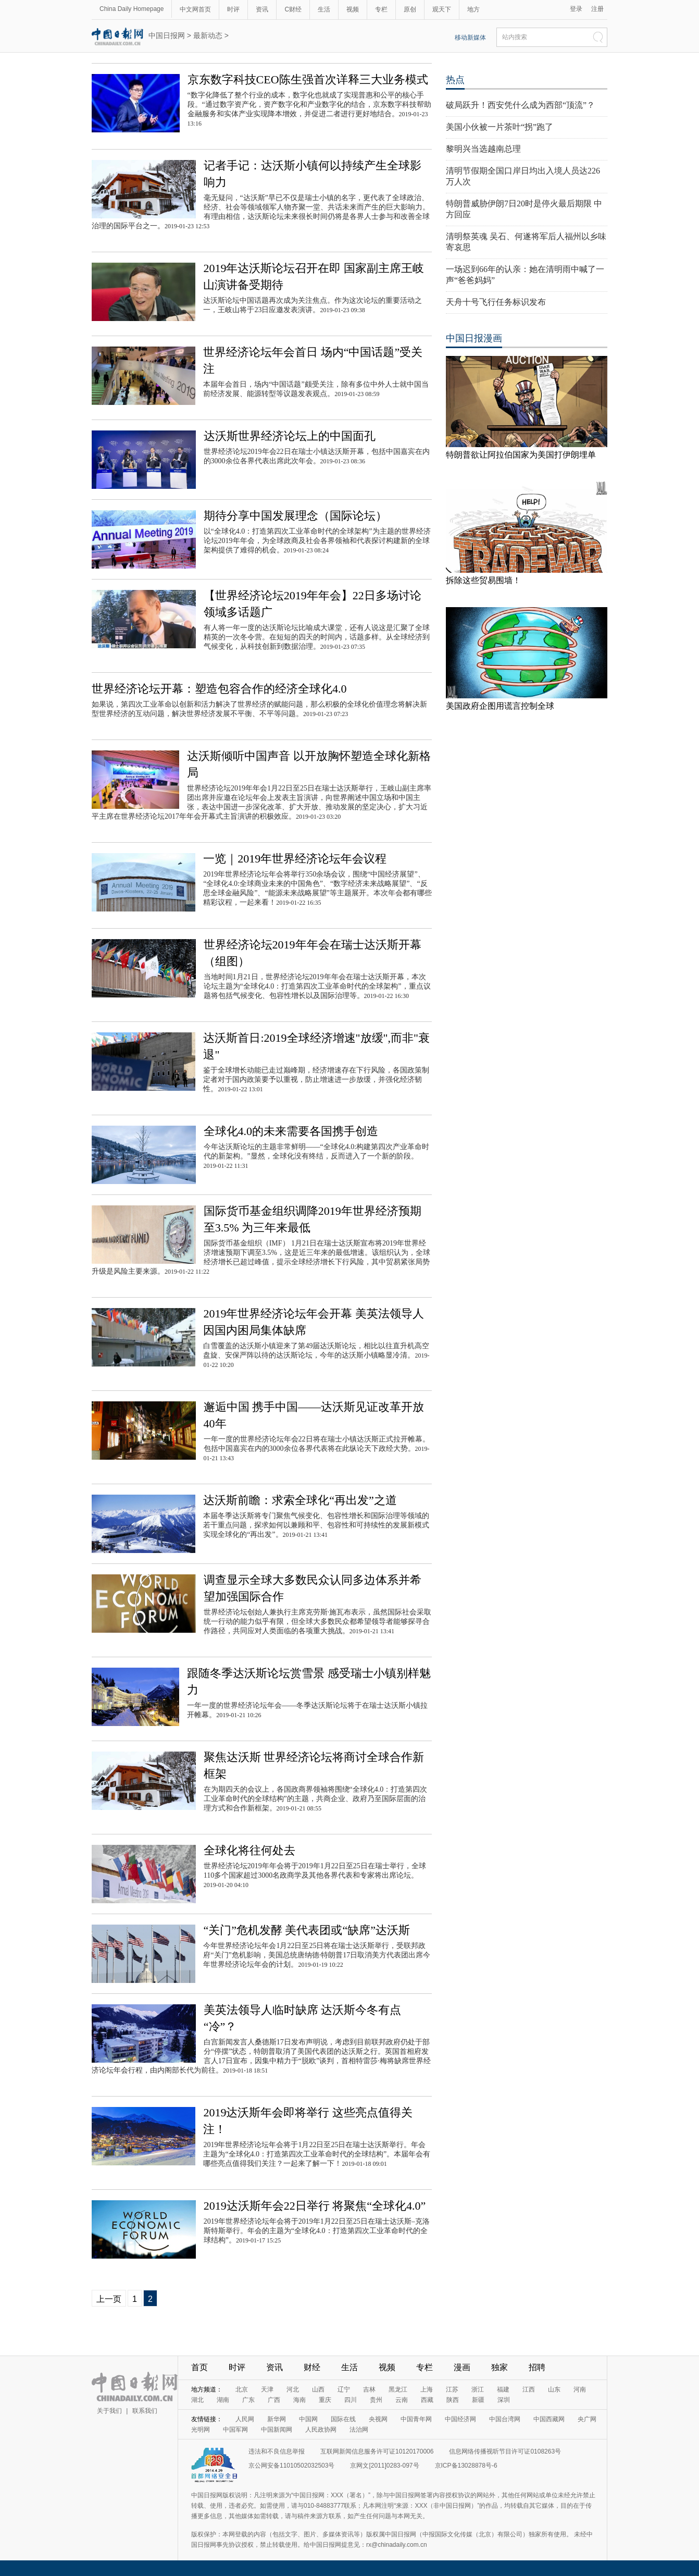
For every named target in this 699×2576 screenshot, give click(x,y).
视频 (352, 9)
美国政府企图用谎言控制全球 (500, 705)
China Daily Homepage (131, 9)
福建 (503, 2389)
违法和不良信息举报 (276, 2451)
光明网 (200, 2429)
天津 (267, 2389)
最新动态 (207, 35)
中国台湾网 (504, 2419)
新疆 (478, 2400)
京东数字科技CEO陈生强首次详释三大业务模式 (308, 79)
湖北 (197, 2400)
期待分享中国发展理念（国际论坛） (295, 515)
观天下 (441, 9)
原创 (410, 9)
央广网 (587, 2419)
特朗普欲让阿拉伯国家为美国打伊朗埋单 (521, 454)
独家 (499, 2367)
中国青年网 (416, 2419)
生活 (324, 9)
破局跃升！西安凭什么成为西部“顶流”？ (520, 105)
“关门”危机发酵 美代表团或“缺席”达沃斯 (306, 1930)
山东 (554, 2389)
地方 (473, 9)
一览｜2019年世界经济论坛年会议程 (294, 858)
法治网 (359, 2429)
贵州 (376, 2400)
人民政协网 (320, 2429)
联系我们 (144, 2410)
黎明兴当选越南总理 (483, 148)
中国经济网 (460, 2419)
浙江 (477, 2389)
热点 (455, 80)
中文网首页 (195, 9)
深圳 (503, 2400)
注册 (597, 9)
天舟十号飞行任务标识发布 (496, 302)
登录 (576, 9)
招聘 (537, 2367)
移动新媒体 (470, 37)
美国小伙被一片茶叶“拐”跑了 (499, 126)
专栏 (381, 9)
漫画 (462, 2367)
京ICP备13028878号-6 (466, 2465)
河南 (579, 2389)
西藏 (427, 2400)
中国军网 (235, 2429)
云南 (401, 2400)
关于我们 (109, 2410)
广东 (248, 2400)
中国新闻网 (276, 2429)
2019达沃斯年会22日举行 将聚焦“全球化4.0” (315, 2205)
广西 (274, 2400)
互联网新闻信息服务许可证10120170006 (376, 2451)
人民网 (244, 2419)
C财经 (293, 9)
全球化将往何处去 (249, 1850)
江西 (528, 2389)
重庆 (325, 2400)
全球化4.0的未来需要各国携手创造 (291, 1131)
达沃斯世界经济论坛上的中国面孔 (290, 435)
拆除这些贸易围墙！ (483, 580)
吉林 (369, 2389)
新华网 (276, 2419)
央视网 (378, 2419)
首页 (199, 2367)
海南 (299, 2400)
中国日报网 (166, 35)
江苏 (452, 2389)
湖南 (223, 2400)
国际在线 (343, 2419)
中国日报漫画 (474, 338)
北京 (241, 2389)
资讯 (262, 9)
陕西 (452, 2400)
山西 (318, 2389)
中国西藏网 (549, 2419)
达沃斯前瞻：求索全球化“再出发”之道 (300, 1500)
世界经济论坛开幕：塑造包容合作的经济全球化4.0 (219, 688)
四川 (350, 2400)
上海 (426, 2389)
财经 (312, 2367)
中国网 (308, 2419)
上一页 (108, 2299)
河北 (292, 2389)
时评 (233, 9)
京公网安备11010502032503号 (291, 2465)
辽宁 (344, 2389)
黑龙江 (398, 2389)
